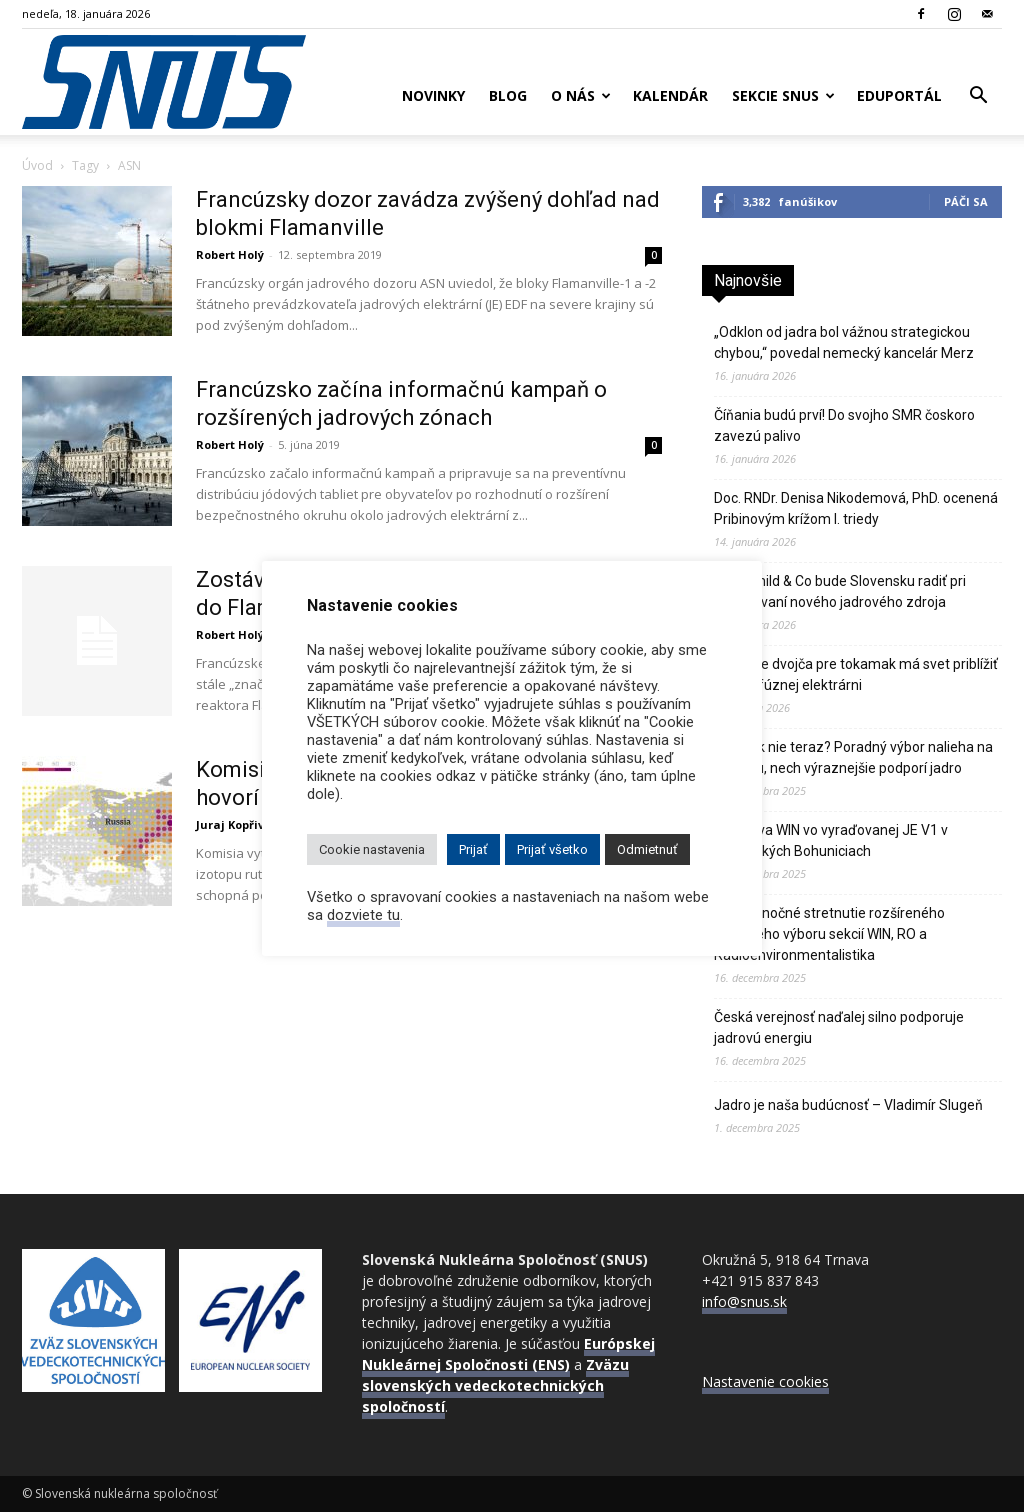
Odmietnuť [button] (647, 849)
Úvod (37, 165)
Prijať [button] (473, 849)
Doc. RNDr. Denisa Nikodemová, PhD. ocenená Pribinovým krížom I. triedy (856, 508)
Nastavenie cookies (765, 1381)
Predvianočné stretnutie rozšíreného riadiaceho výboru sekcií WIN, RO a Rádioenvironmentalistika (829, 934)
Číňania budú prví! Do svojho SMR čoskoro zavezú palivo (844, 425)
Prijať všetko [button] (552, 849)
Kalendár (670, 95)
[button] (978, 97)
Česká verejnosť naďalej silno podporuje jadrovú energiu (839, 1027)
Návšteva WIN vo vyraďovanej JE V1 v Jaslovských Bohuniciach (831, 840)
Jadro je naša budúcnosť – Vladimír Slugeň (848, 1105)
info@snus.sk (744, 1301)
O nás (581, 95)
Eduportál (899, 95)
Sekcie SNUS (783, 95)
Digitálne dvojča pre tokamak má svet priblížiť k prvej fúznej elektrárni (856, 674)
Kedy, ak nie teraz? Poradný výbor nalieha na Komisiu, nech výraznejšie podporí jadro (853, 757)
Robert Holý (230, 254)
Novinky (433, 95)
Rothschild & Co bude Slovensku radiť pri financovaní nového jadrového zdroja (840, 591)
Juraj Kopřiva (234, 824)
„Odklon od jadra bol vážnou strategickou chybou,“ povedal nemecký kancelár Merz (844, 342)
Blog (508, 95)
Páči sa (966, 201)
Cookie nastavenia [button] (372, 849)
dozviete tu (363, 915)
